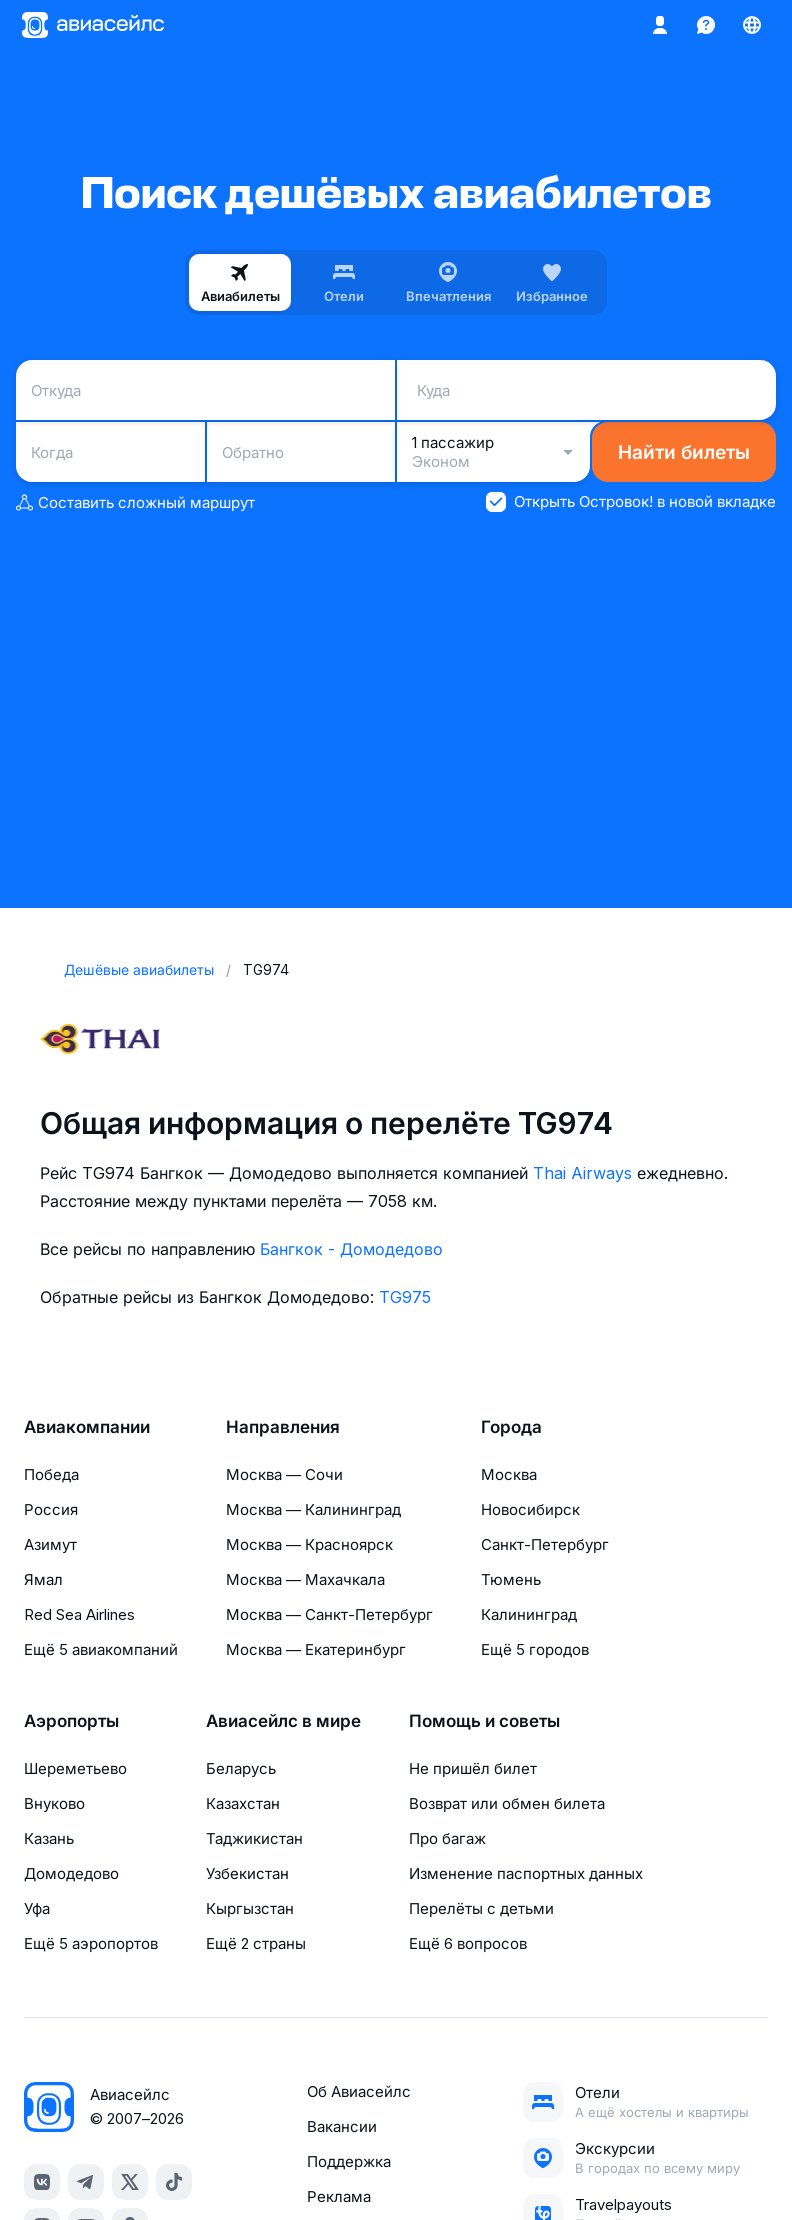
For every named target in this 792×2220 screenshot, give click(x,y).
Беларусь (241, 1768)
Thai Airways (582, 1173)
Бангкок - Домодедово (351, 1249)
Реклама (339, 2196)
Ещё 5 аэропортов (91, 1943)
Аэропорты (71, 1721)
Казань (49, 1838)
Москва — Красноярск (309, 1544)
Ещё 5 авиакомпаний (101, 1649)
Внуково (54, 1803)
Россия (51, 1509)
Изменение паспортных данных (526, 1873)
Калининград (529, 1614)
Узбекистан (247, 1873)
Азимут (50, 1544)
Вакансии (342, 2126)
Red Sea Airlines (79, 1614)
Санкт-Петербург (545, 1544)
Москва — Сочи (284, 1474)
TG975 (405, 1297)
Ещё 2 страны (256, 1943)
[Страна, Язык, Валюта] (752, 25)
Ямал (43, 1579)
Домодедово (71, 1873)
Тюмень (511, 1579)
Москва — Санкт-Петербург (329, 1614)
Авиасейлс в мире (283, 1721)
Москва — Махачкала (305, 1579)
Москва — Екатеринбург (316, 1649)
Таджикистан (254, 1838)
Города (511, 1427)
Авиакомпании (87, 1427)
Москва (509, 1474)
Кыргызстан (250, 1908)
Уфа (37, 1908)
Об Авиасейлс (359, 2091)
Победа (51, 1474)
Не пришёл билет (473, 1768)
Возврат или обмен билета (507, 1803)
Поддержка (349, 2161)
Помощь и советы (484, 1721)
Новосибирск (530, 1509)
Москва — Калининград (313, 1509)
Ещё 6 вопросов (468, 1943)
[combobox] (205, 390)
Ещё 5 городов (535, 1649)
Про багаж (447, 1838)
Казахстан (243, 1803)
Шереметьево (75, 1768)
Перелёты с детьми (481, 1908)
